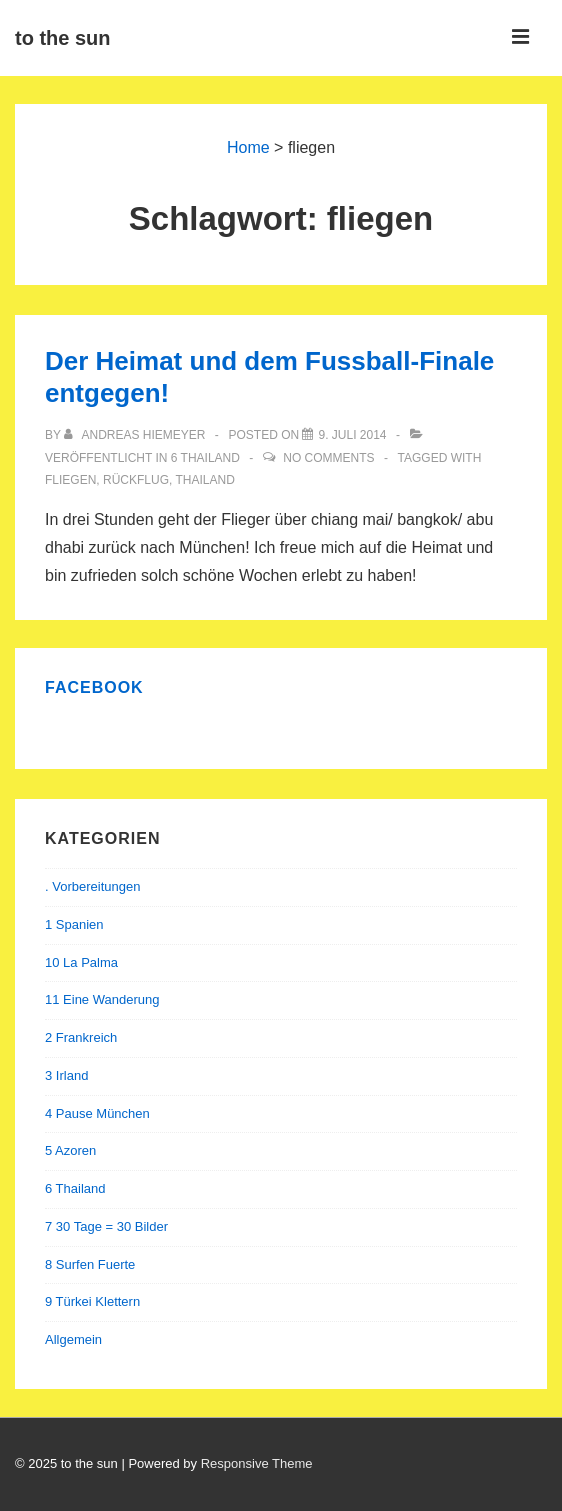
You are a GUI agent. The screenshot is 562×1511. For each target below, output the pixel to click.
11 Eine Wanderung (102, 999)
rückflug (136, 480)
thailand (205, 480)
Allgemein (73, 1339)
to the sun (63, 38)
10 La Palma (81, 962)
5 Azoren (70, 1150)
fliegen (70, 480)
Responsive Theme (257, 1463)
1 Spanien (74, 924)
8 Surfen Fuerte (90, 1264)
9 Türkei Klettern (92, 1301)
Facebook (94, 687)
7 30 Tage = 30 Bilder (106, 1226)
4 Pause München (97, 1113)
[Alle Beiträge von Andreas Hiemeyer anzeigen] (136, 435)
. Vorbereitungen (92, 886)
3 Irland (66, 1075)
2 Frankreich (81, 1037)
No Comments (328, 458)
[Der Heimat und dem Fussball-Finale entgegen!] (352, 435)
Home (248, 147)
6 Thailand (205, 458)
